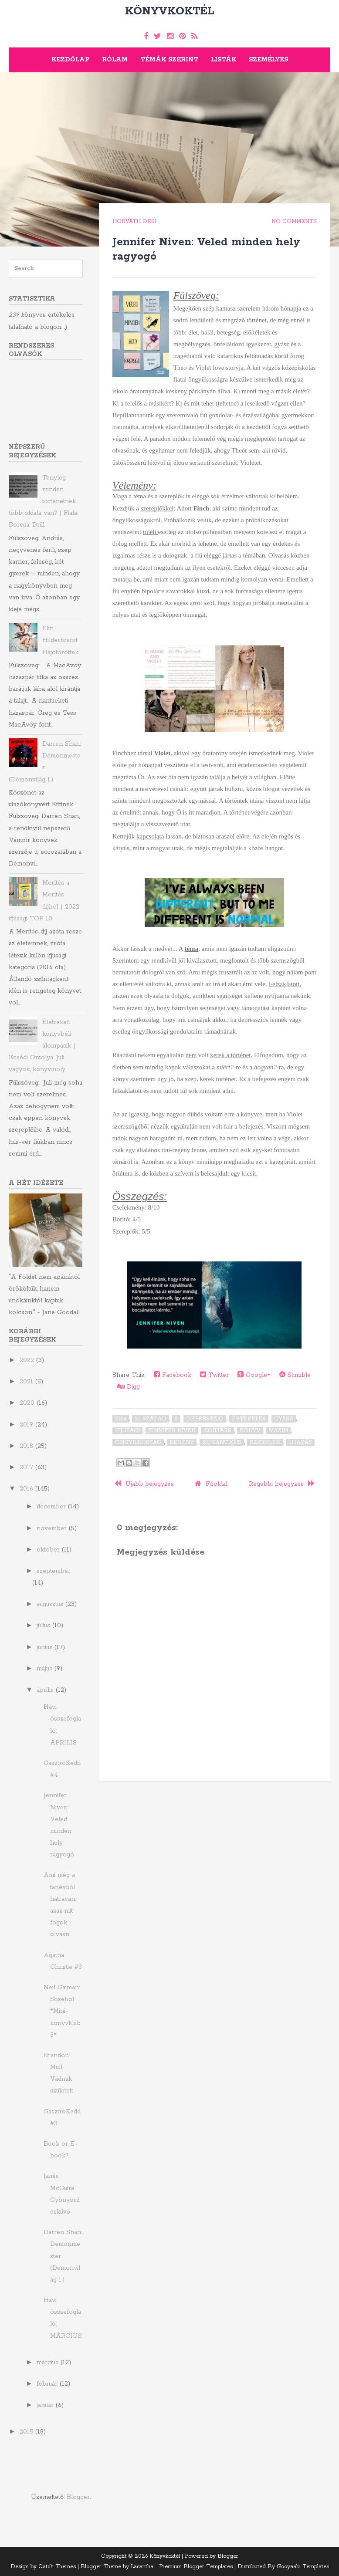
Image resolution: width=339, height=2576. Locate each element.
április (46, 1690)
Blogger (78, 2497)
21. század (150, 1419)
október (49, 1550)
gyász (283, 1419)
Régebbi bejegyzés (282, 1484)
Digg (128, 1387)
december (52, 1507)
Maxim (278, 1430)
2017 (27, 1467)
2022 (28, 1360)
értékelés (249, 1419)
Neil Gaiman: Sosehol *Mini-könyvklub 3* (62, 2011)
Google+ (254, 1375)
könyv (250, 1430)
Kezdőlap (70, 60)
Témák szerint (169, 60)
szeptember (54, 1571)
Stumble (295, 1375)
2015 (27, 2432)
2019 (27, 1425)
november (53, 1528)
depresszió (205, 1419)
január (46, 2405)
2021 (27, 1382)
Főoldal (211, 1484)
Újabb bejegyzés (144, 1484)
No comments (294, 221)
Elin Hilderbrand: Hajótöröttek (60, 640)
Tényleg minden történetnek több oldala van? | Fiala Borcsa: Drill (43, 501)
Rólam (115, 60)
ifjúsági (127, 1430)
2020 (28, 1403)
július (44, 1625)
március (49, 2362)
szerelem (265, 1442)
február (48, 2384)
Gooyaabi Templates (303, 2566)
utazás (300, 1442)
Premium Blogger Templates (196, 2566)
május (45, 1669)
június (45, 1647)
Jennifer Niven (172, 1430)
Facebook (172, 1375)
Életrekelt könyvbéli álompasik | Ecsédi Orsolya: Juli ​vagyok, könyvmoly (42, 1046)
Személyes (268, 60)
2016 (120, 1419)
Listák (223, 60)
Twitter (214, 1375)
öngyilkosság (138, 1442)
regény (182, 1442)
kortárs (217, 1430)
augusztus (51, 1604)
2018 (27, 1446)
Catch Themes (57, 2566)
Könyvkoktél (169, 11)
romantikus (221, 1442)
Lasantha (142, 2566)
